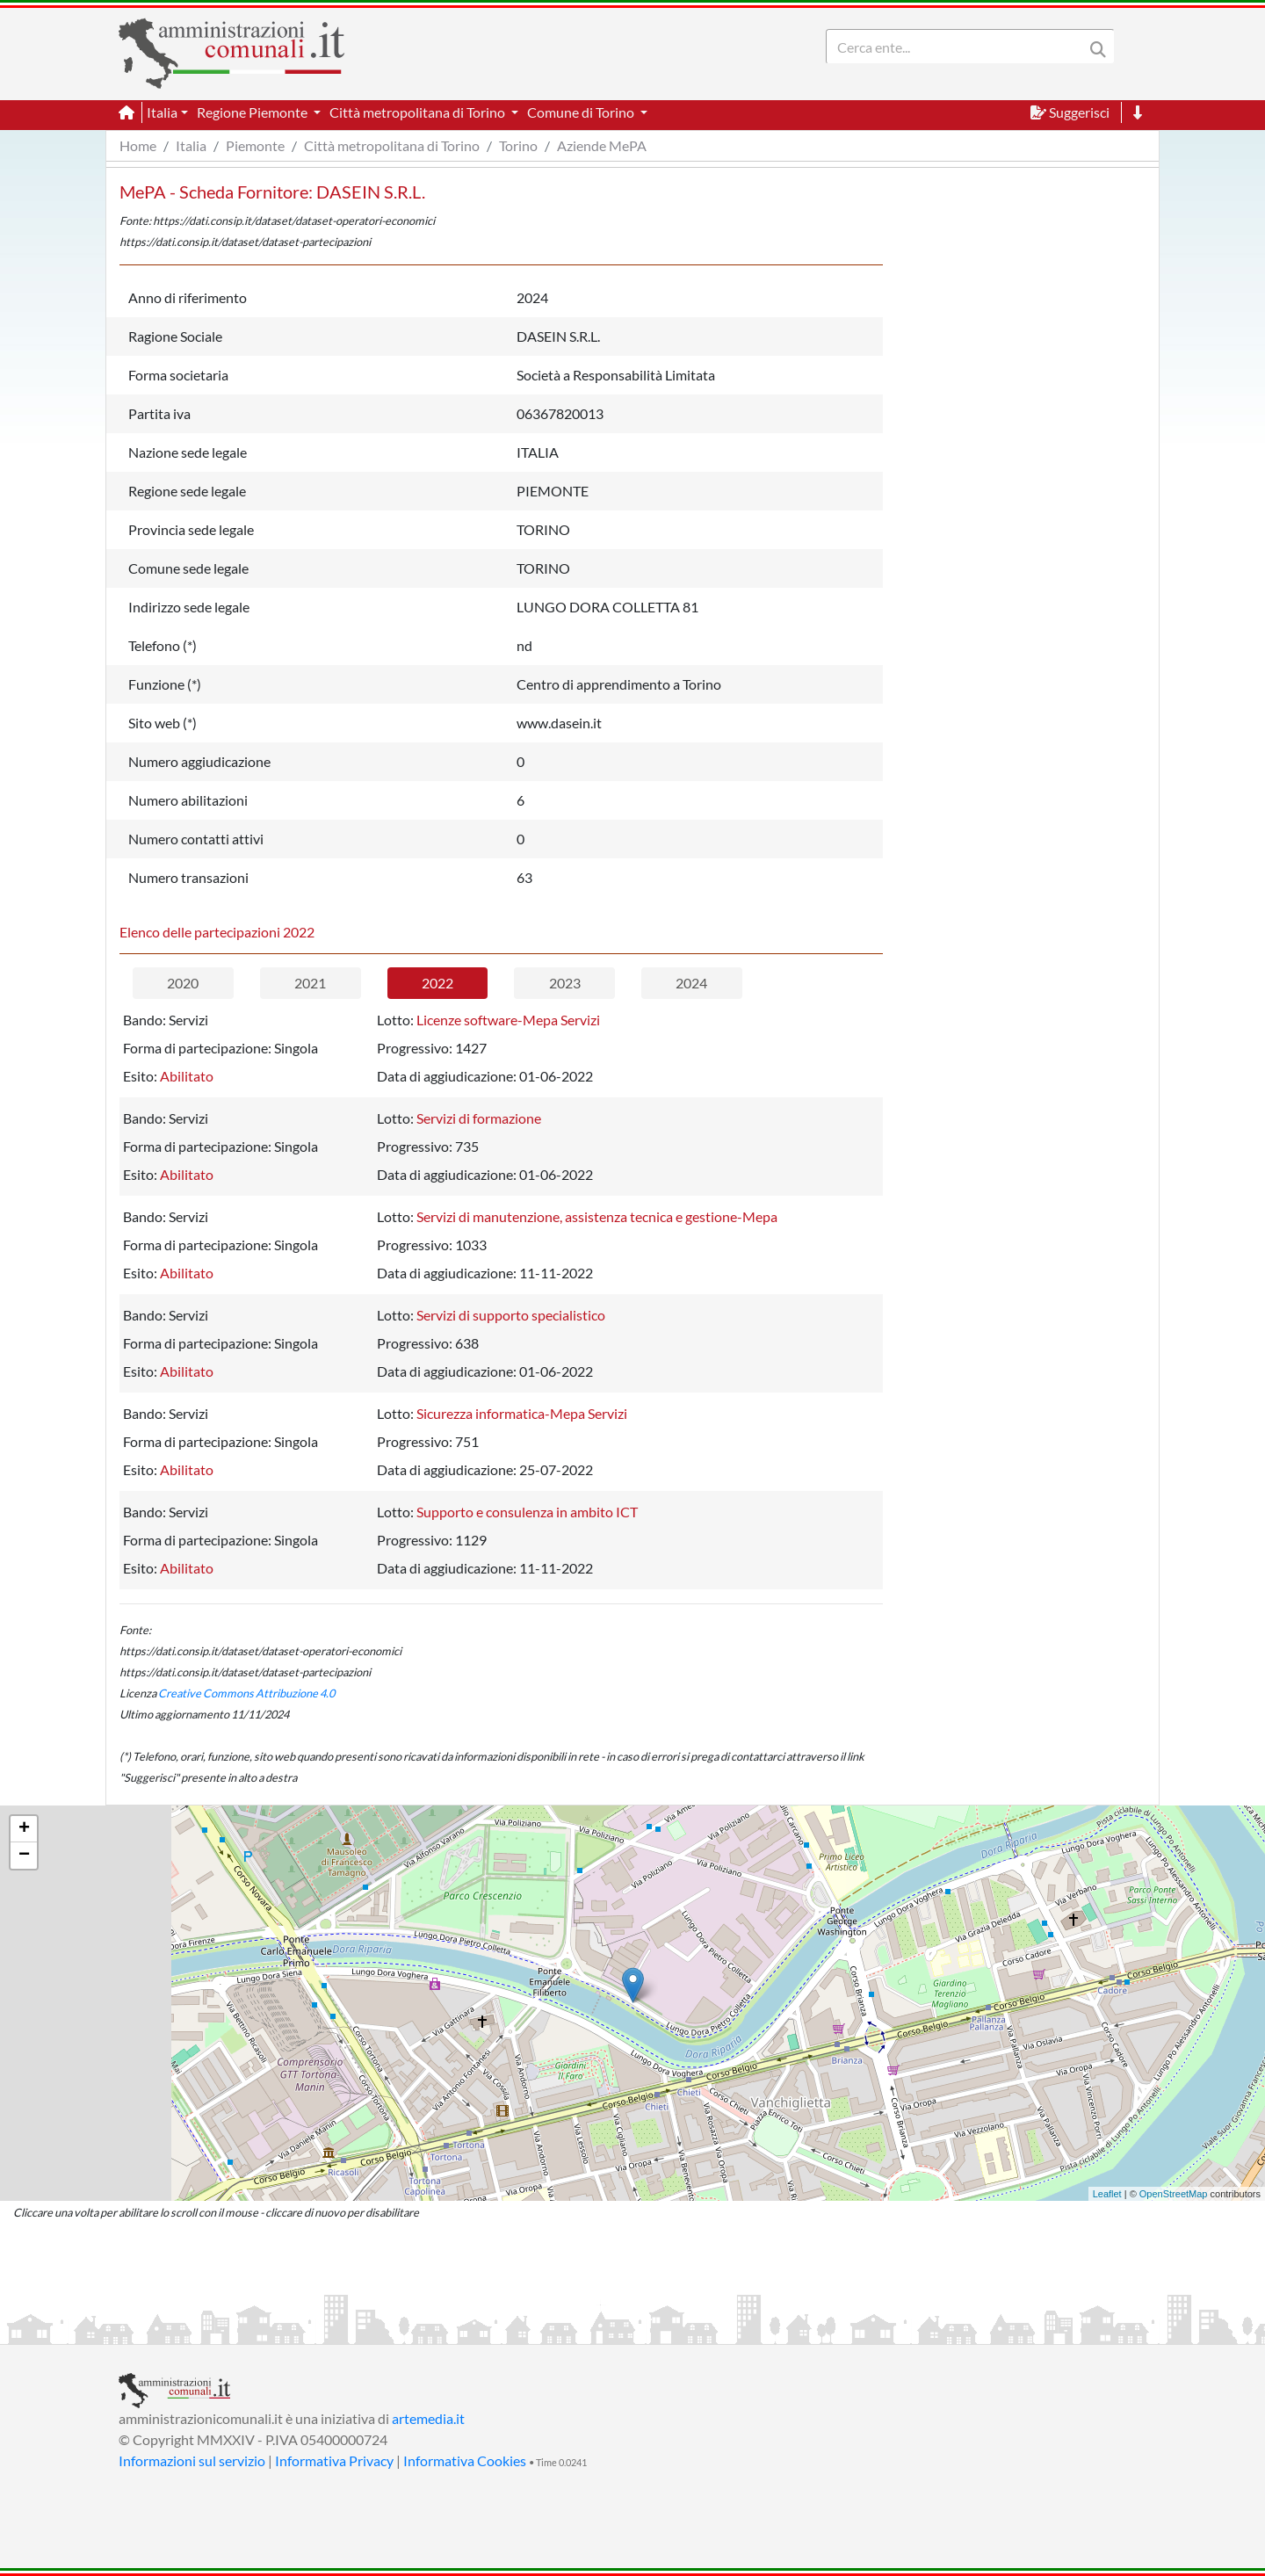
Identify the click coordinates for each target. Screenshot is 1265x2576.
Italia (191, 145)
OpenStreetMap (1173, 2194)
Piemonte (255, 145)
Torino (518, 145)
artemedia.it (428, 2418)
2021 (310, 982)
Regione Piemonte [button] (253, 112)
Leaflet (1107, 2194)
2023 (565, 982)
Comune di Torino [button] (582, 112)
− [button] (24, 1855)
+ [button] (24, 1829)
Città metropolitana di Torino (392, 145)
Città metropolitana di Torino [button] (418, 112)
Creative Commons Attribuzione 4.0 (246, 1693)
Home (137, 145)
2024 (691, 982)
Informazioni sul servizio (192, 2460)
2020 (183, 982)
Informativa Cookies (464, 2460)
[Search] (958, 46)
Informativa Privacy (334, 2460)
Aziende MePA (602, 145)
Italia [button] (162, 112)
